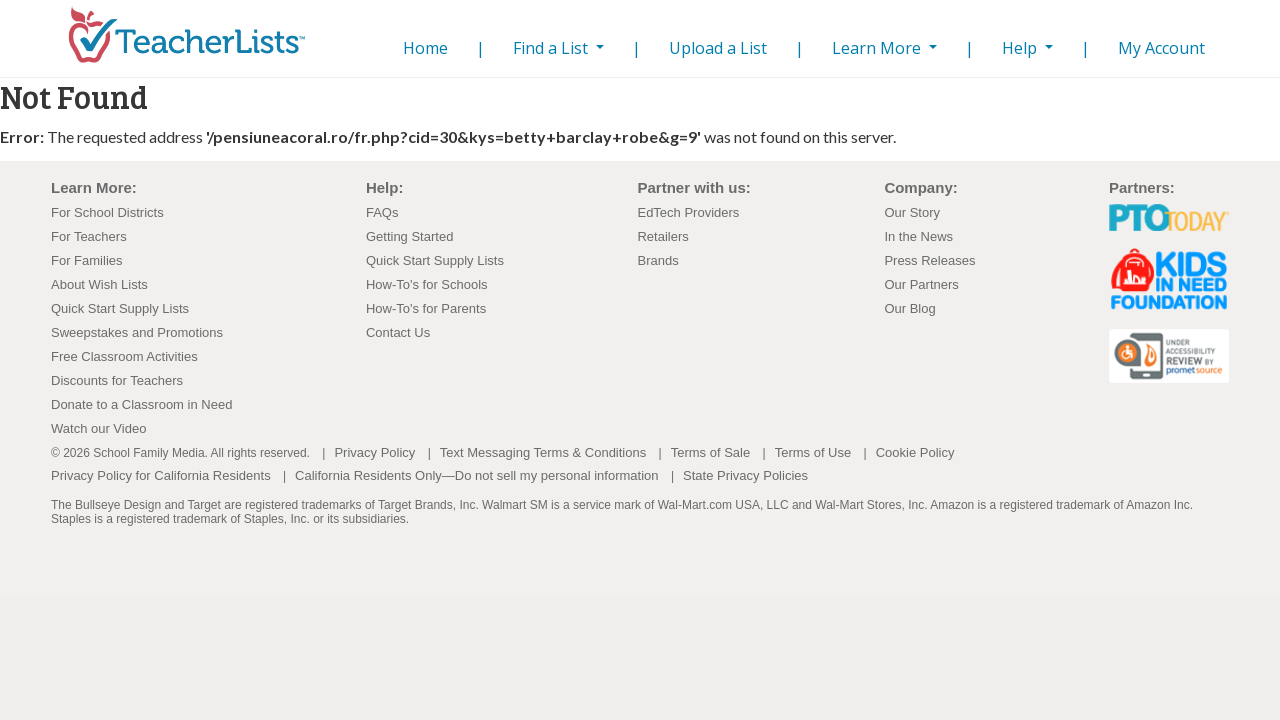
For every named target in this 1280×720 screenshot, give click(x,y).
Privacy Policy (374, 452)
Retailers (662, 236)
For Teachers (89, 236)
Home (421, 47)
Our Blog (909, 308)
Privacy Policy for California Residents (161, 475)
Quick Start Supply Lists (120, 308)
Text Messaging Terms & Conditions (543, 452)
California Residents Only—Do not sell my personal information (476, 475)
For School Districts (107, 212)
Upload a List (718, 48)
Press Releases (929, 260)
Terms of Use (813, 452)
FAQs (382, 212)
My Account (1161, 48)
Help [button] (1021, 48)
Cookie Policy (915, 452)
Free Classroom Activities (124, 356)
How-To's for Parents (426, 308)
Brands (657, 260)
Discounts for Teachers (117, 380)
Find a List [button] (552, 48)
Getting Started (409, 236)
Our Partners (921, 284)
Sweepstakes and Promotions (137, 332)
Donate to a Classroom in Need (141, 404)
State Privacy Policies (745, 475)
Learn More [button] (878, 48)
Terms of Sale (710, 452)
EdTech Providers (688, 212)
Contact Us (398, 332)
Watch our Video (98, 428)
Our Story (912, 212)
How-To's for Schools (427, 284)
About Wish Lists (99, 284)
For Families (87, 260)
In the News (918, 236)
